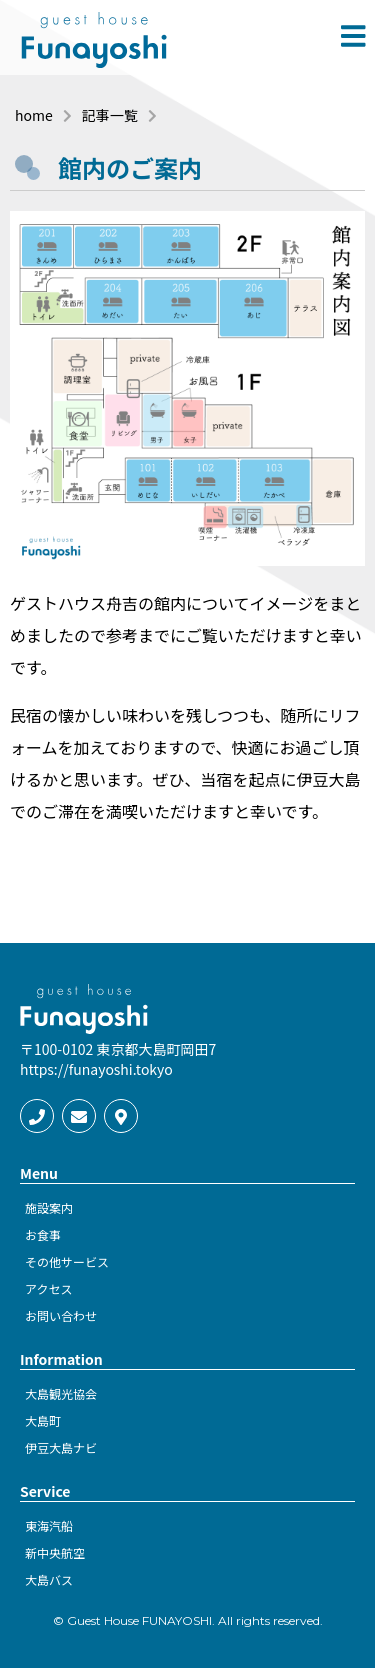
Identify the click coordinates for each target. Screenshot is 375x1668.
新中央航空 (55, 1552)
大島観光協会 (61, 1393)
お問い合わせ (61, 1315)
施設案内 (49, 1207)
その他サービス (67, 1261)
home (34, 115)
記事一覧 (110, 115)
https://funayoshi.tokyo (96, 1069)
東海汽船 (49, 1525)
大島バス (49, 1579)
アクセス (48, 1288)
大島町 (43, 1420)
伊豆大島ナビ (61, 1447)
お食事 (43, 1234)
